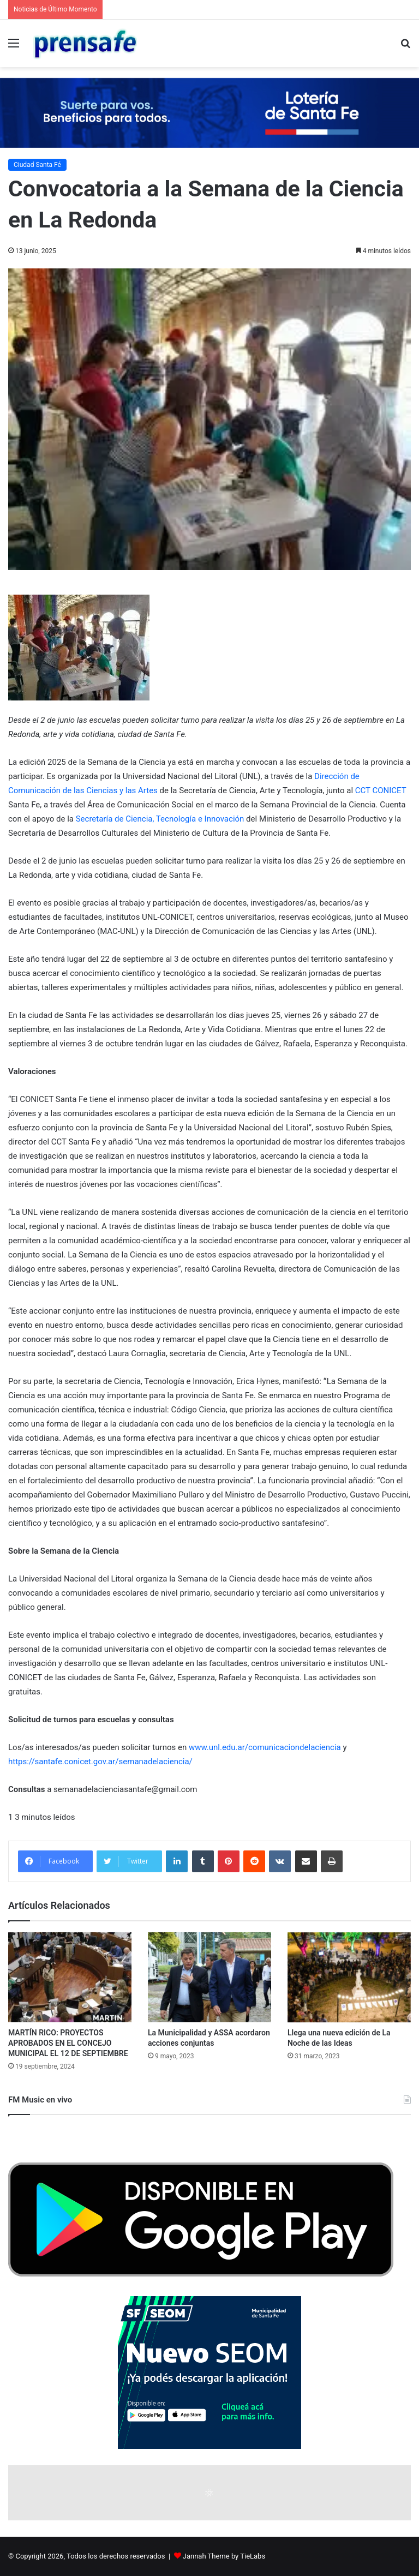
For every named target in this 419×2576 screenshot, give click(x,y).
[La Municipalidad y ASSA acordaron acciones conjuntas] (209, 1977)
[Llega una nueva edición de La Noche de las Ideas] (349, 1977)
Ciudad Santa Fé (37, 165)
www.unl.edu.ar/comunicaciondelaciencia (265, 1747)
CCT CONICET (380, 790)
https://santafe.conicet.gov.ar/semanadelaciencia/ (100, 1761)
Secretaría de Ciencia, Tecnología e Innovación (160, 819)
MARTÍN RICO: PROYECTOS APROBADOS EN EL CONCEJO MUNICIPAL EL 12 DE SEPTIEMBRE (68, 2043)
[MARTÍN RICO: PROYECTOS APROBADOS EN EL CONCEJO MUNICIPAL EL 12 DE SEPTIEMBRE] (69, 1977)
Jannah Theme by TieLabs (224, 2556)
